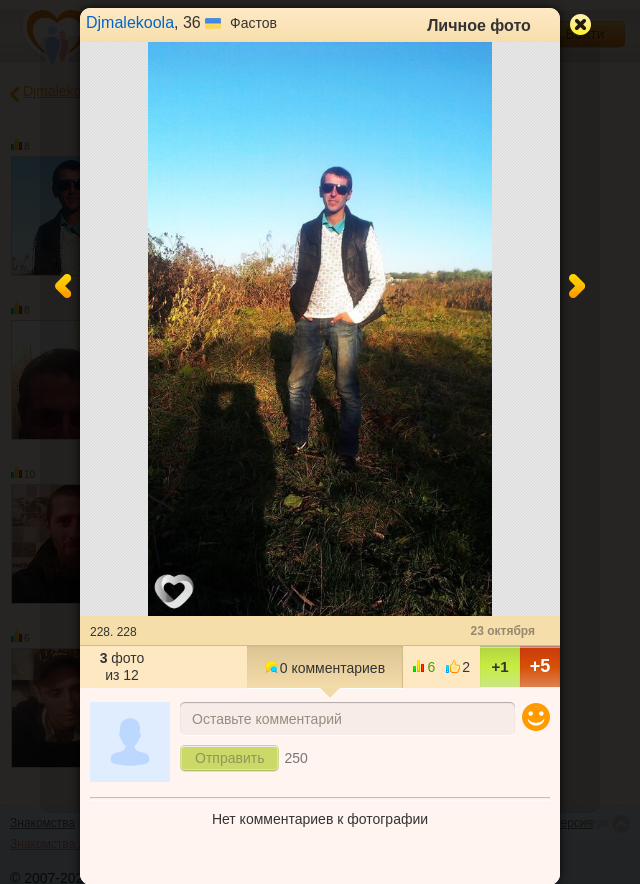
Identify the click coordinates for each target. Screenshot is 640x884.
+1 (499, 666)
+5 (540, 666)
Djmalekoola (130, 22)
